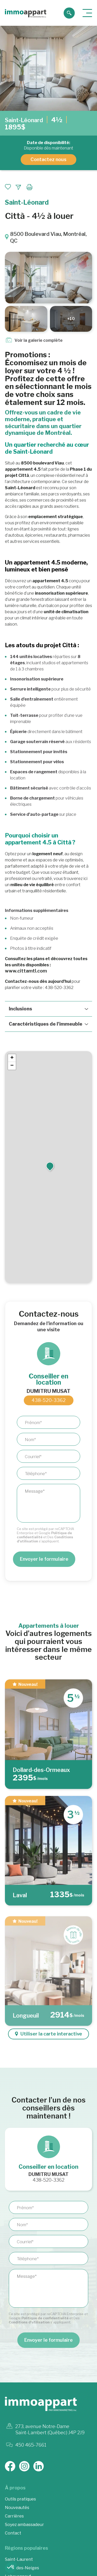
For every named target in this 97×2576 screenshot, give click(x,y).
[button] (50, 1161)
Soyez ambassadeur (24, 2524)
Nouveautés (17, 2507)
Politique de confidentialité (45, 2318)
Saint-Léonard (24, 120)
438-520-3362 (49, 1400)
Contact (13, 2533)
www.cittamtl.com (26, 971)
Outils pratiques (20, 2499)
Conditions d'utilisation (29, 2322)
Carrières (14, 2516)
